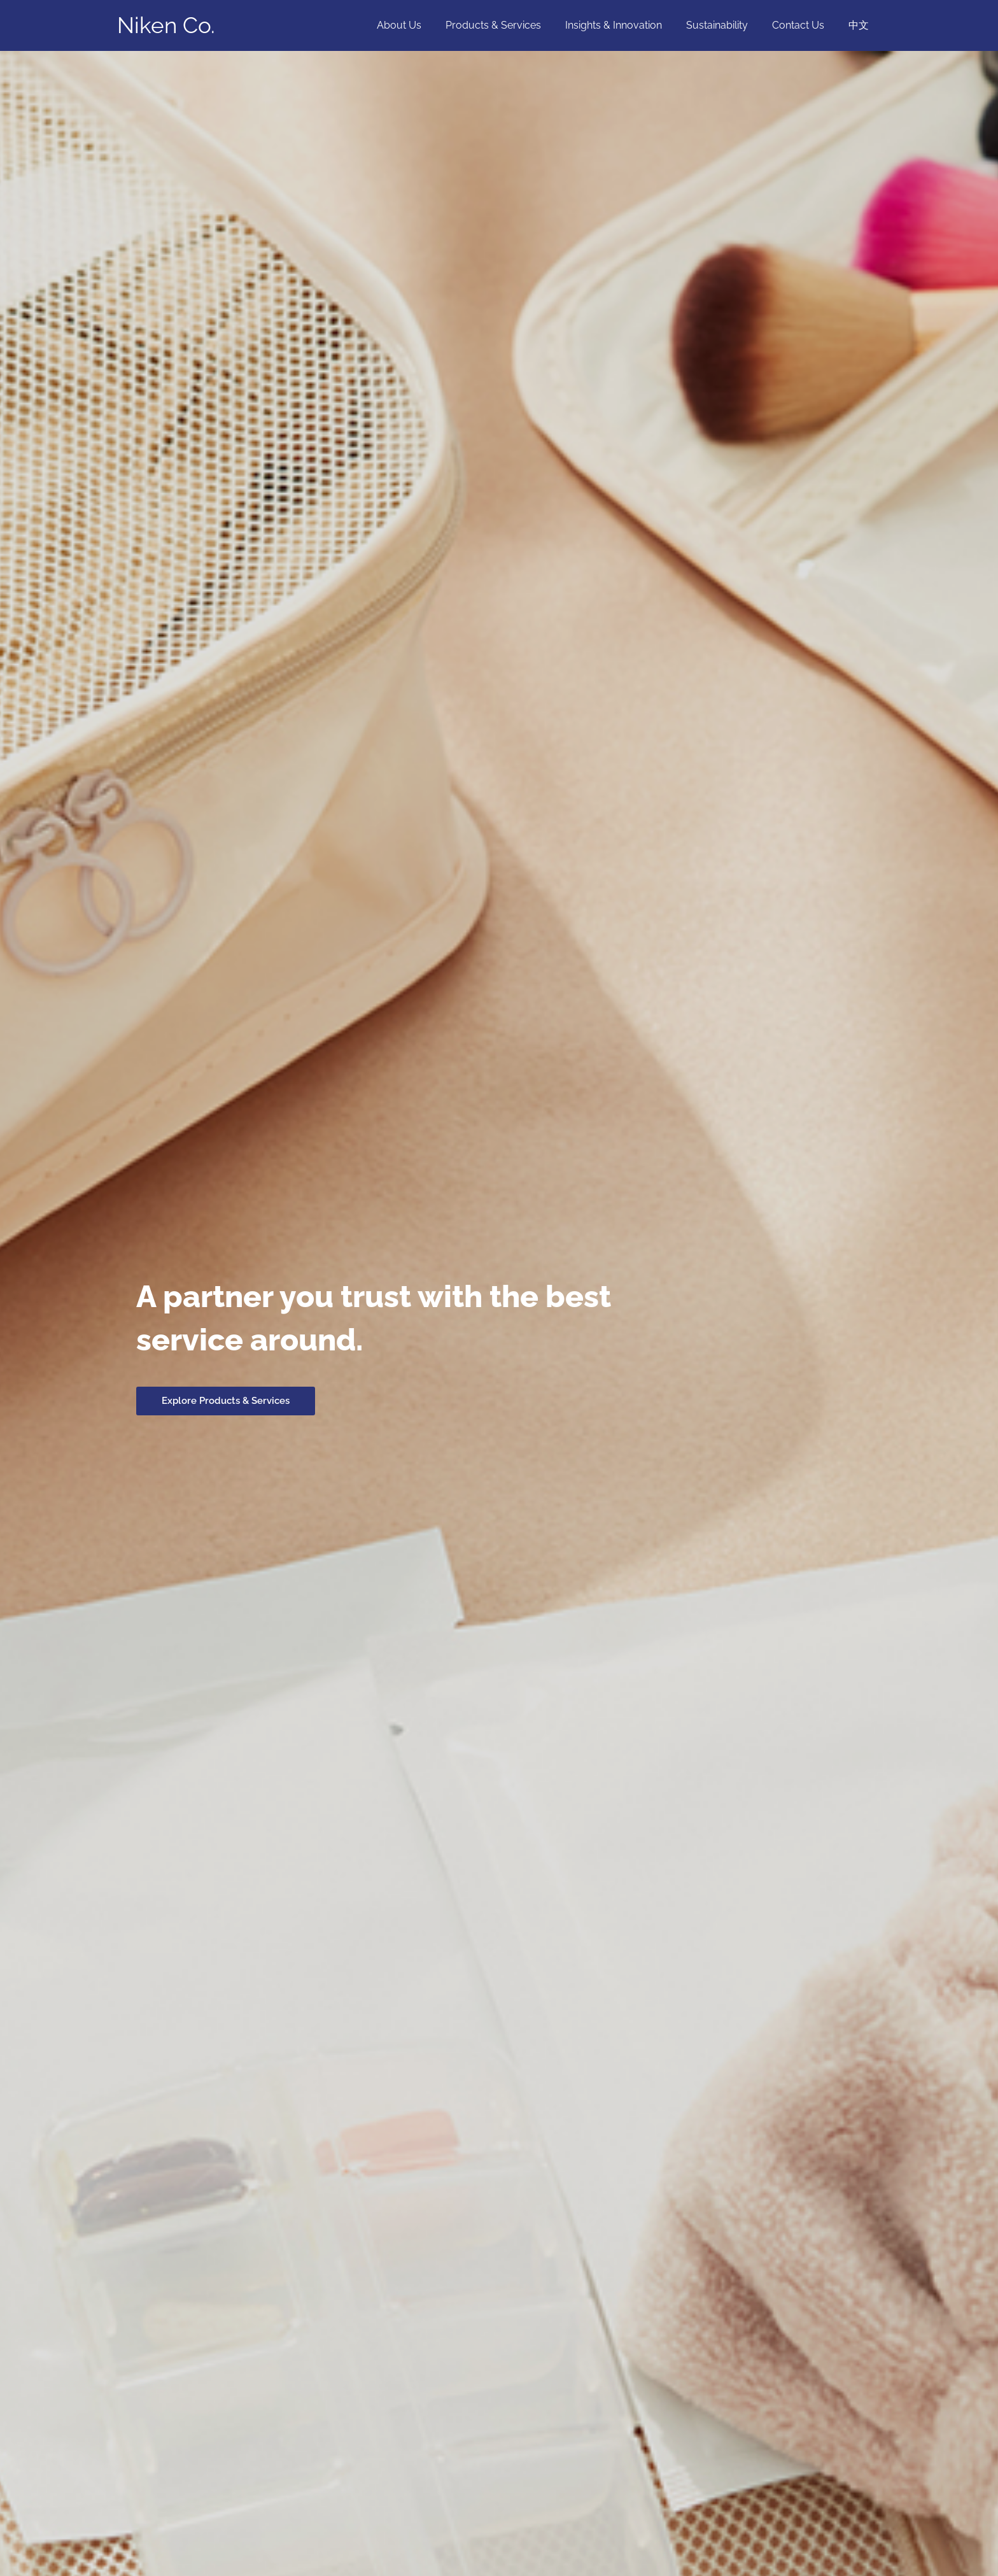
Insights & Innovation (627, 25)
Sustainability (726, 25)
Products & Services (510, 25)
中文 (860, 25)
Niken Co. (166, 25)
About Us (420, 25)
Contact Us (804, 25)
